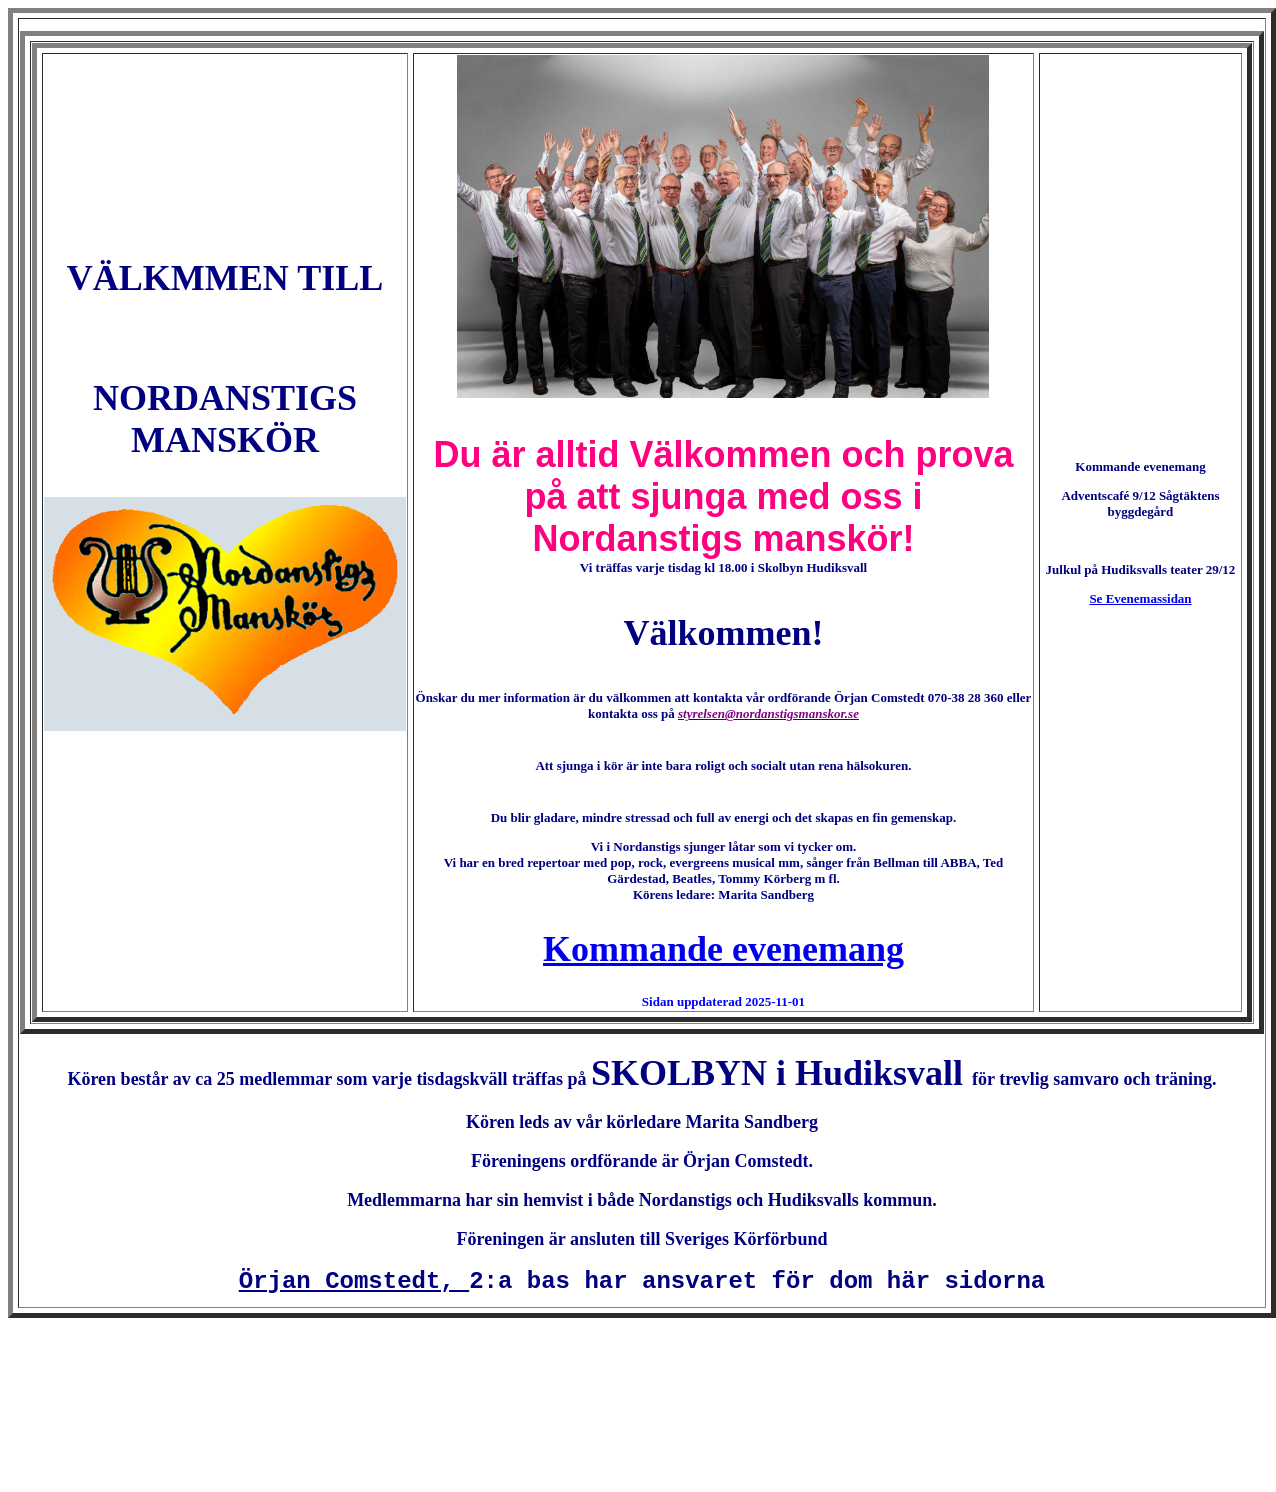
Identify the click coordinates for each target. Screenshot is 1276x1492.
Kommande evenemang (723, 949)
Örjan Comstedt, (354, 1281)
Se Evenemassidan (1140, 598)
